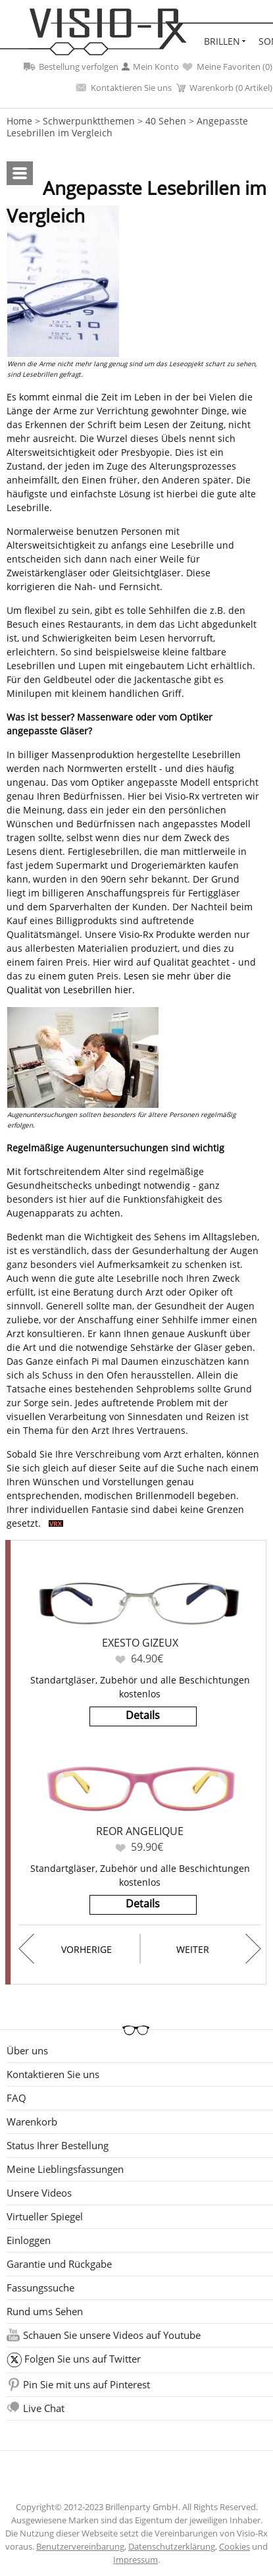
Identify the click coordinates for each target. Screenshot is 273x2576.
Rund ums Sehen (45, 2311)
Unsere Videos (39, 2192)
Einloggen (29, 2240)
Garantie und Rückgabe (59, 2263)
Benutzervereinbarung (80, 2546)
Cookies (234, 2546)
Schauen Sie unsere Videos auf (112, 2335)
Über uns (27, 2050)
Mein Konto (150, 66)
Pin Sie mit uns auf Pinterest (86, 2384)
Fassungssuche (40, 2287)
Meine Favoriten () (227, 66)
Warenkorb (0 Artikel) (223, 88)
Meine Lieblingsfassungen (65, 2169)
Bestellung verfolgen (71, 66)
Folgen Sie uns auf (82, 2358)
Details (143, 1715)
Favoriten (120, 1659)
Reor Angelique (140, 1831)
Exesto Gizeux (140, 1642)
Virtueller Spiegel (45, 2216)
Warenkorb (32, 2121)
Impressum (135, 2559)
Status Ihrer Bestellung (58, 2145)
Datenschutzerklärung (171, 2546)
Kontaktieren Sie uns (124, 88)
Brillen (222, 41)
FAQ (16, 2097)
